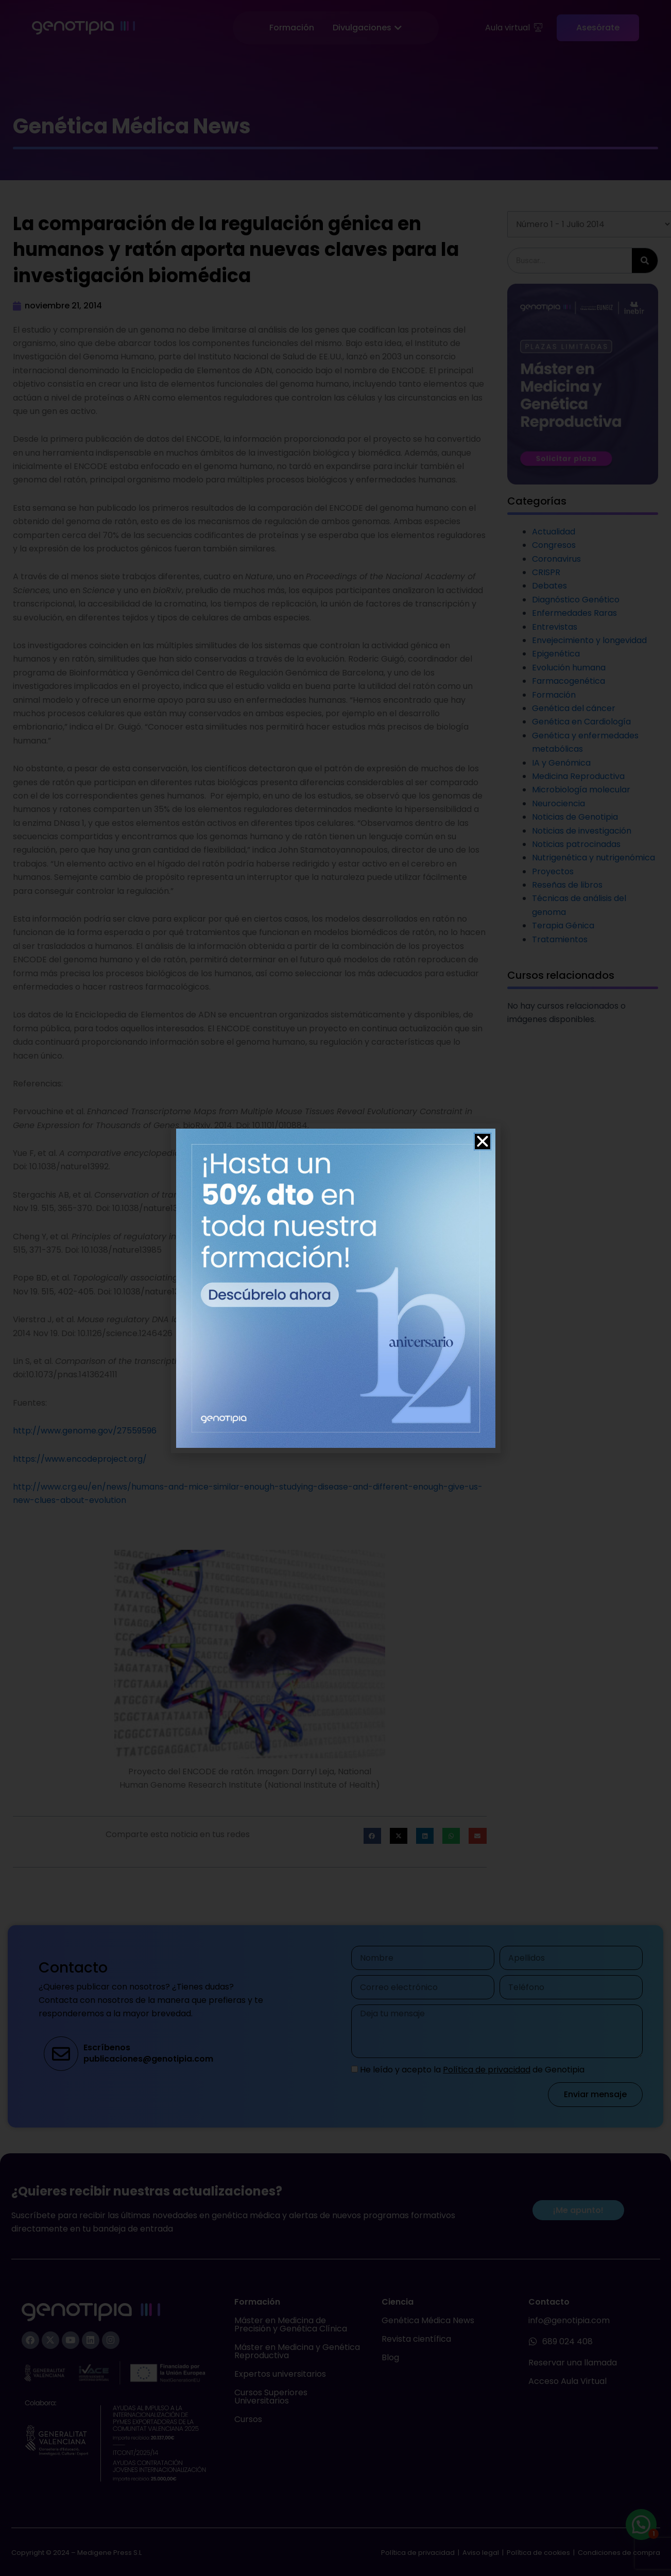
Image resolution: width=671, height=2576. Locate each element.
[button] (482, 1141)
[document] (335, 1288)
